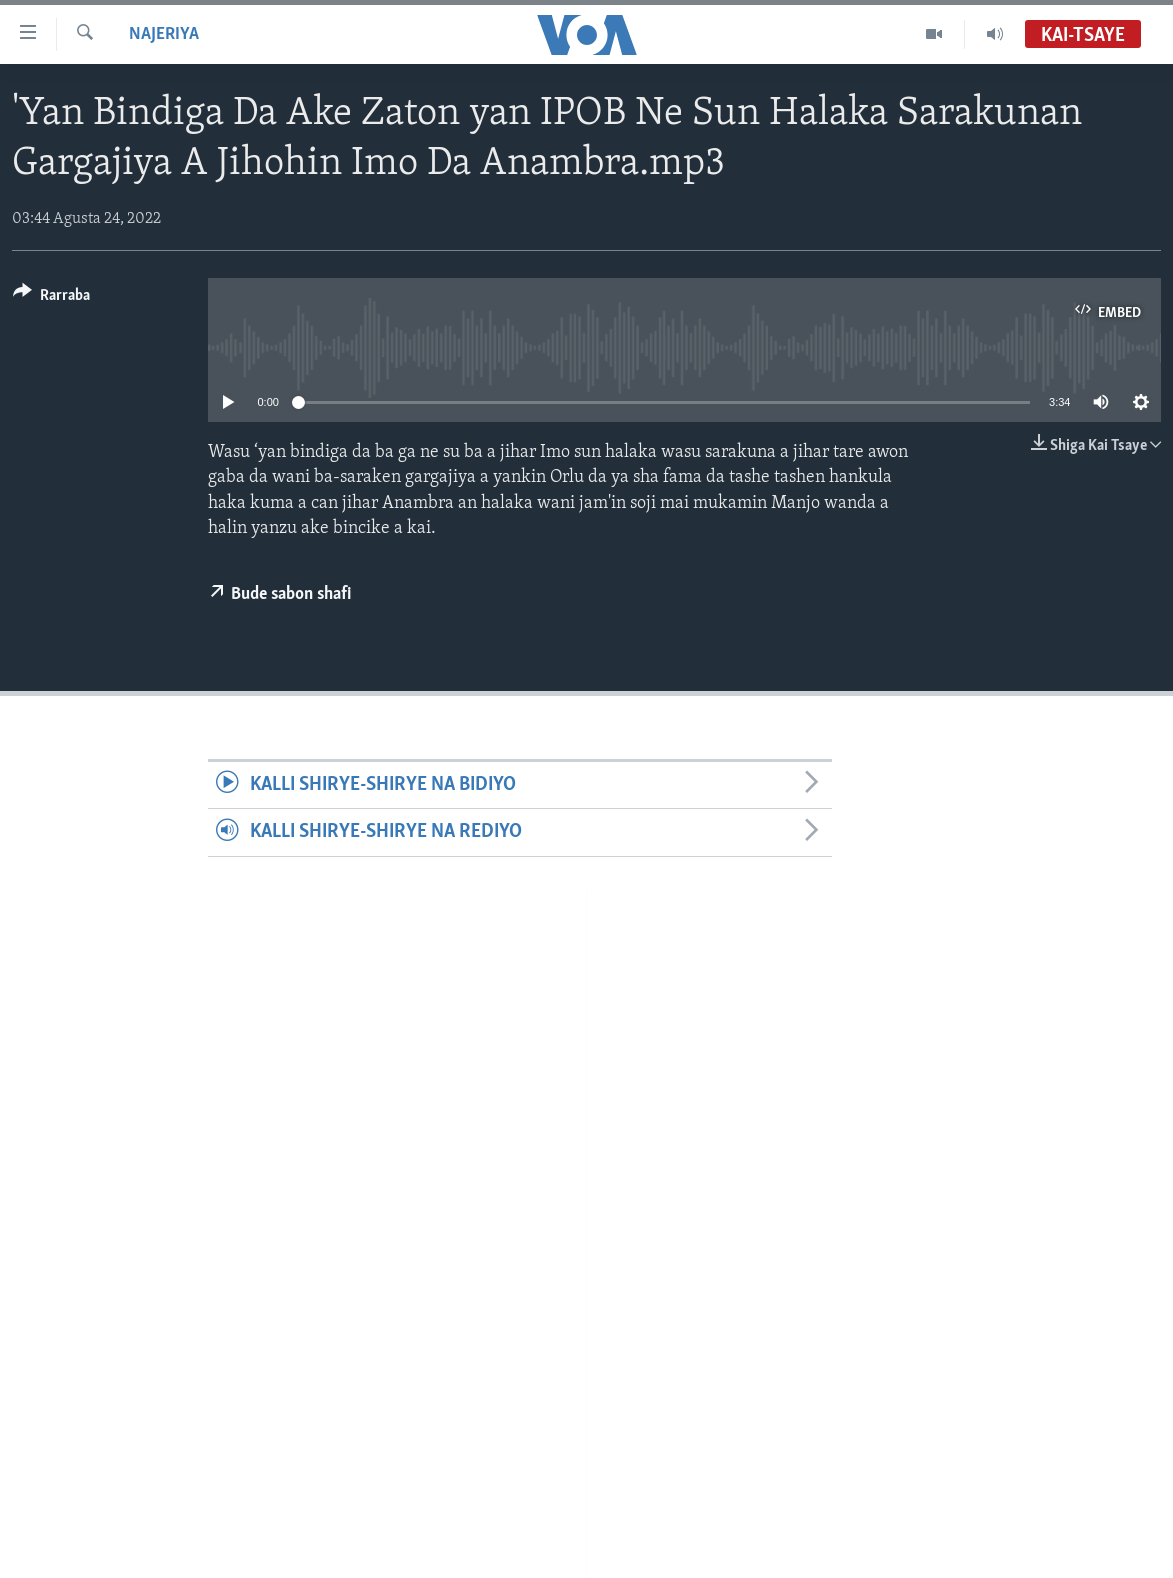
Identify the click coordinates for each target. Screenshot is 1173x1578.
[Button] (51, 298)
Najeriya (164, 34)
